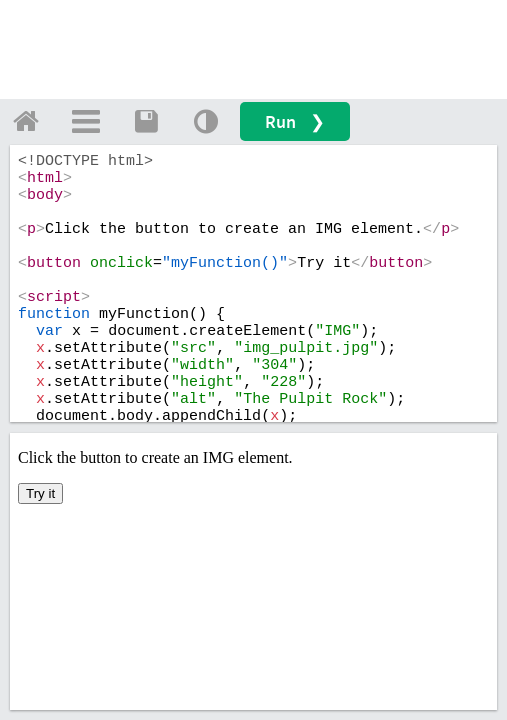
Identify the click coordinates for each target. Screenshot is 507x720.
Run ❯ (295, 121)
